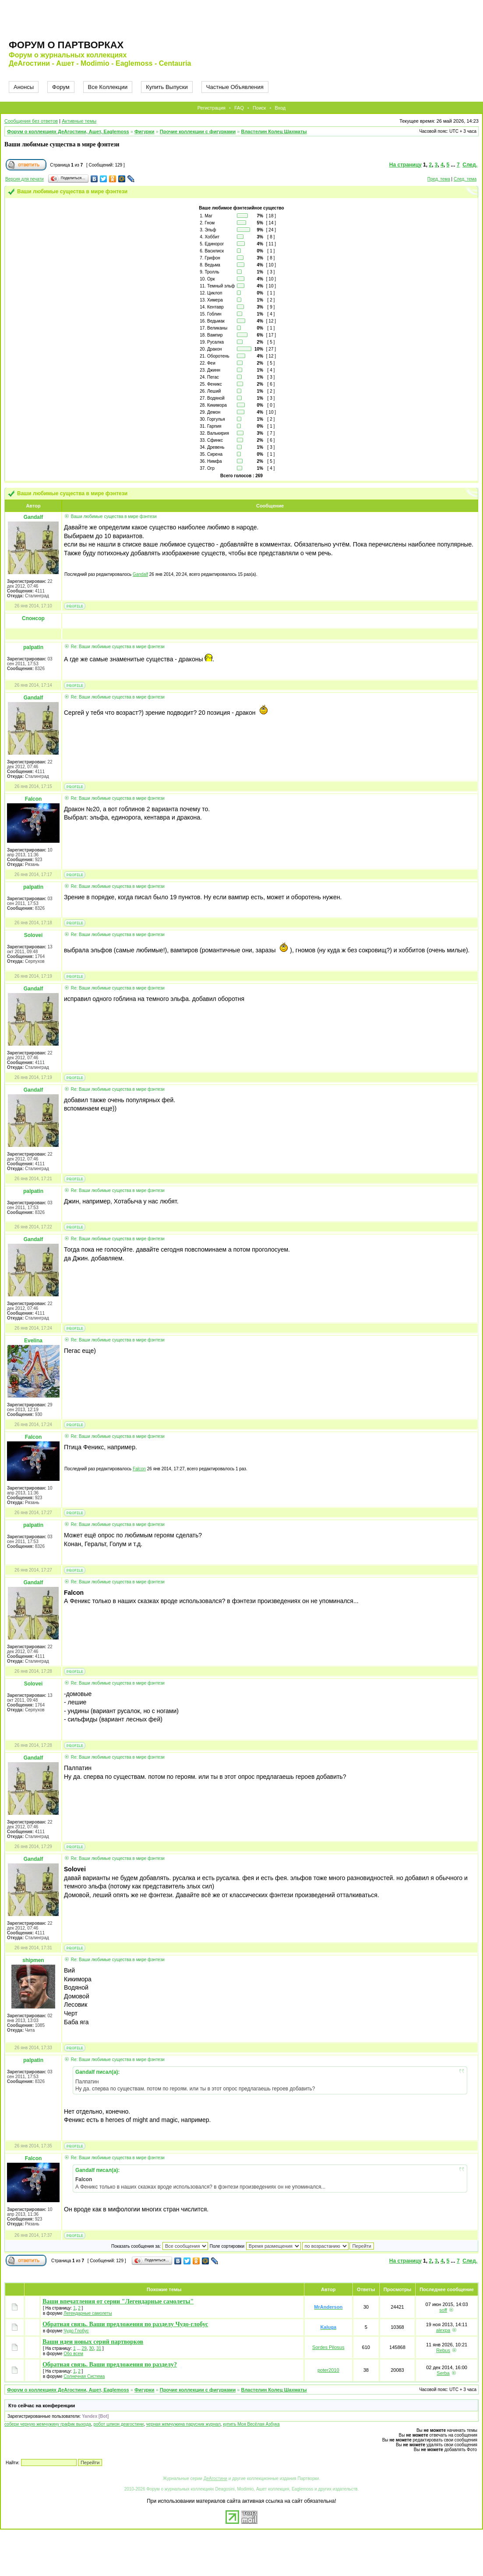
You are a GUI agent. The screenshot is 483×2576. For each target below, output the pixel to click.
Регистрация (211, 107)
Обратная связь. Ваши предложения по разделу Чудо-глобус (125, 2324)
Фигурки (144, 131)
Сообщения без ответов (31, 121)
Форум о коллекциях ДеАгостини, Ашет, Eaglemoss (68, 131)
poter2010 (328, 2370)
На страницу (405, 165)
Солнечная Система (84, 2376)
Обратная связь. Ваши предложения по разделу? (109, 2364)
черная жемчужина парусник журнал (183, 2424)
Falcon (139, 1468)
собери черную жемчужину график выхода (47, 2424)
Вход (280, 107)
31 (98, 2348)
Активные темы (79, 121)
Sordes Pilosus (328, 2347)
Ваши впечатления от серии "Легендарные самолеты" (118, 2301)
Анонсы (24, 87)
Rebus (443, 2350)
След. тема (465, 179)
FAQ (239, 107)
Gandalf (140, 574)
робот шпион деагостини (118, 2424)
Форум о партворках (66, 44)
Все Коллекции (108, 87)
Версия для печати (24, 179)
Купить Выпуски (167, 87)
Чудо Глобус (75, 2330)
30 (91, 2348)
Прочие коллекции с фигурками (198, 131)
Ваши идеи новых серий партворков (92, 2341)
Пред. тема (438, 179)
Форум (61, 87)
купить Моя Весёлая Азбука (251, 2424)
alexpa (443, 2330)
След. (469, 165)
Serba (443, 2373)
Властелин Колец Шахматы (274, 131)
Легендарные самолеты (87, 2313)
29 (84, 2348)
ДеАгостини (215, 2478)
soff (443, 2310)
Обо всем (73, 2353)
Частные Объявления (235, 87)
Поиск (259, 107)
